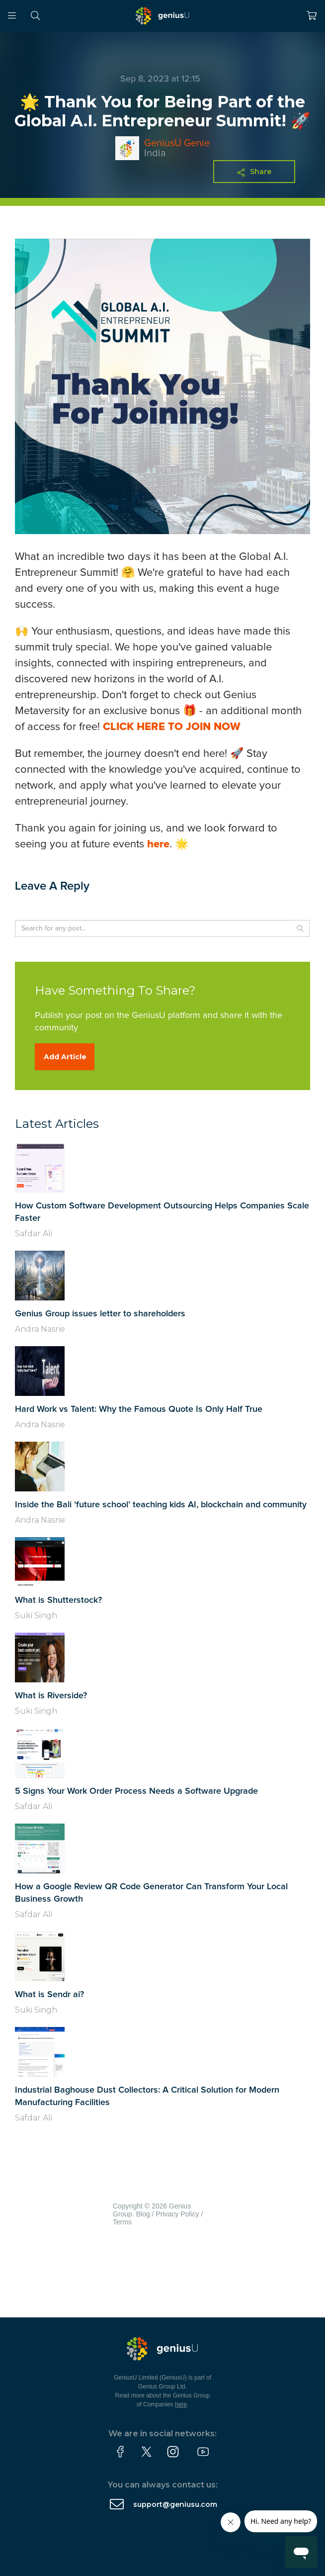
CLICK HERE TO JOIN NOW (172, 727)
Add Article (65, 1056)
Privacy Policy (177, 2214)
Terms (122, 2222)
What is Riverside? (51, 1695)
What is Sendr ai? (49, 1994)
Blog (143, 2214)
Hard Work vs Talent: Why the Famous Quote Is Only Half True (138, 1409)
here (158, 844)
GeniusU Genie (177, 143)
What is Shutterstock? (58, 1600)
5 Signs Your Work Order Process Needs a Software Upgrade (136, 1791)
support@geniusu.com (175, 2504)
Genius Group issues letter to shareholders (100, 1313)
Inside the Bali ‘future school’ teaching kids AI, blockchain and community (161, 1504)
